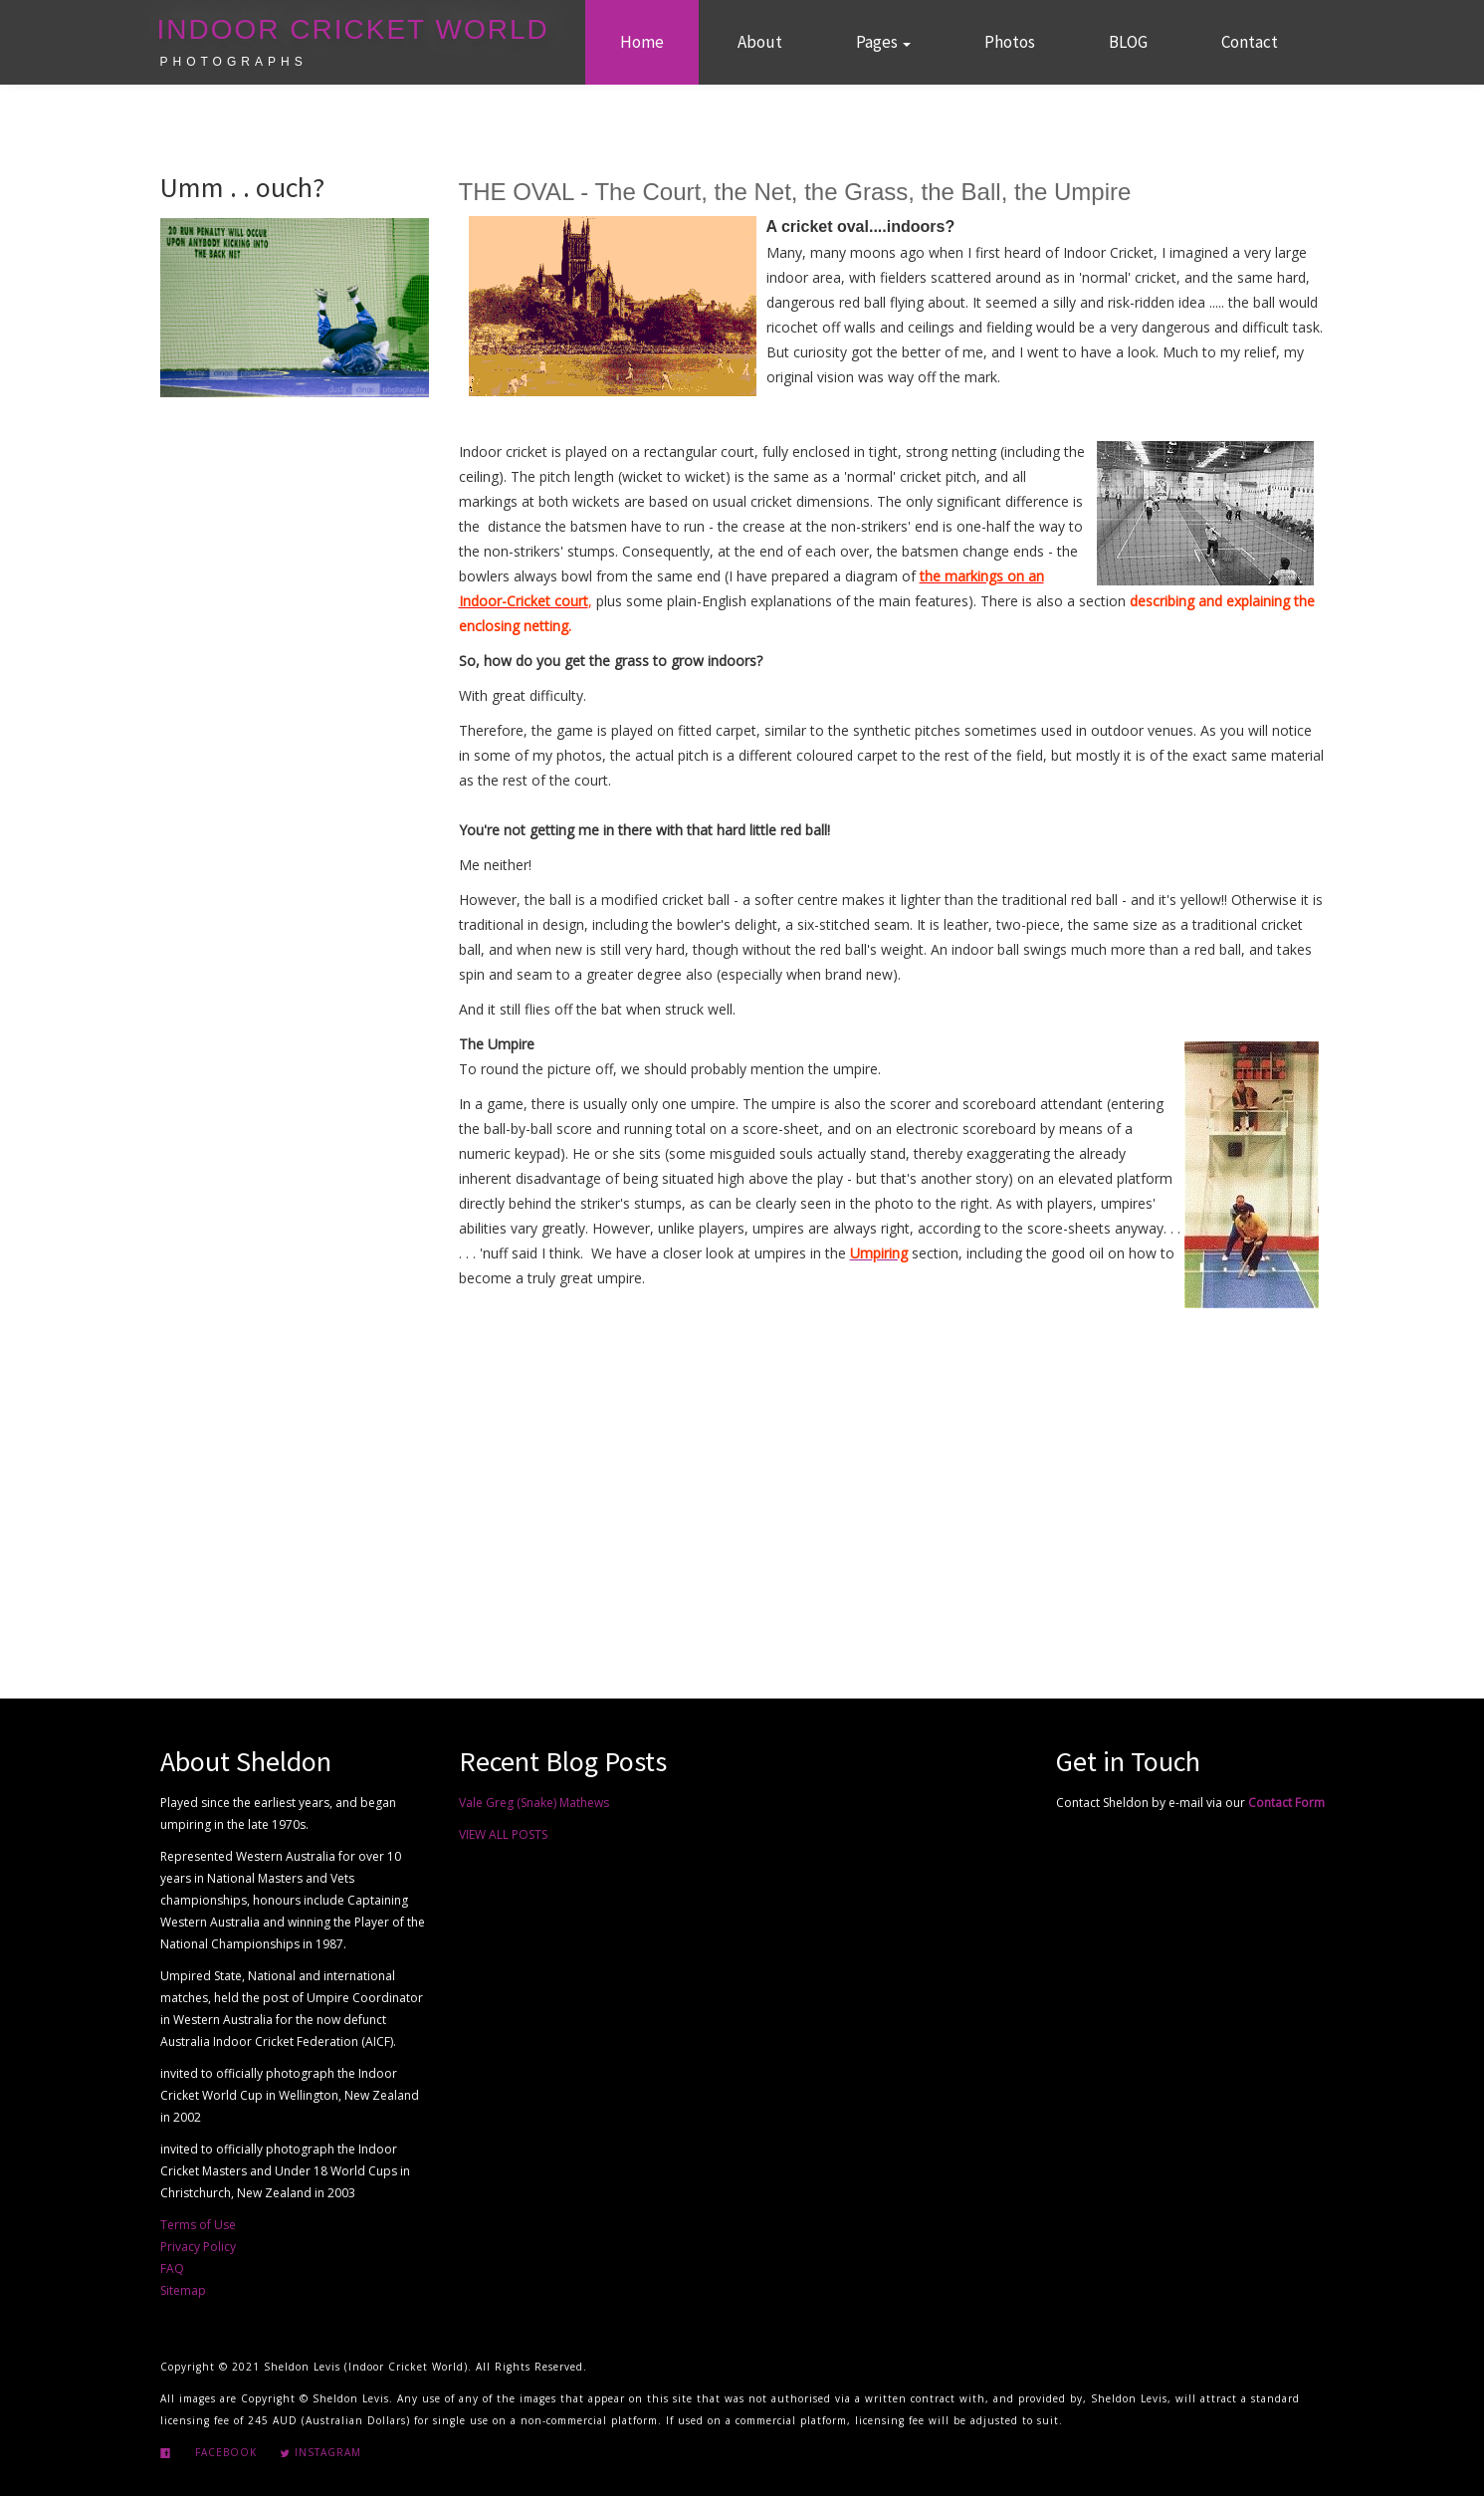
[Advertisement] (891, 1484)
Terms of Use (198, 2224)
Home (642, 42)
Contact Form (1286, 1802)
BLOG (1128, 42)
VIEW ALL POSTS (503, 1834)
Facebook (224, 2452)
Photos (1009, 42)
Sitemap (183, 2290)
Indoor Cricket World (353, 29)
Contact (1249, 42)
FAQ (172, 2268)
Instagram (320, 2452)
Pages (883, 42)
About (760, 42)
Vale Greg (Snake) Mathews (534, 1802)
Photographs (234, 62)
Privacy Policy (198, 2246)
